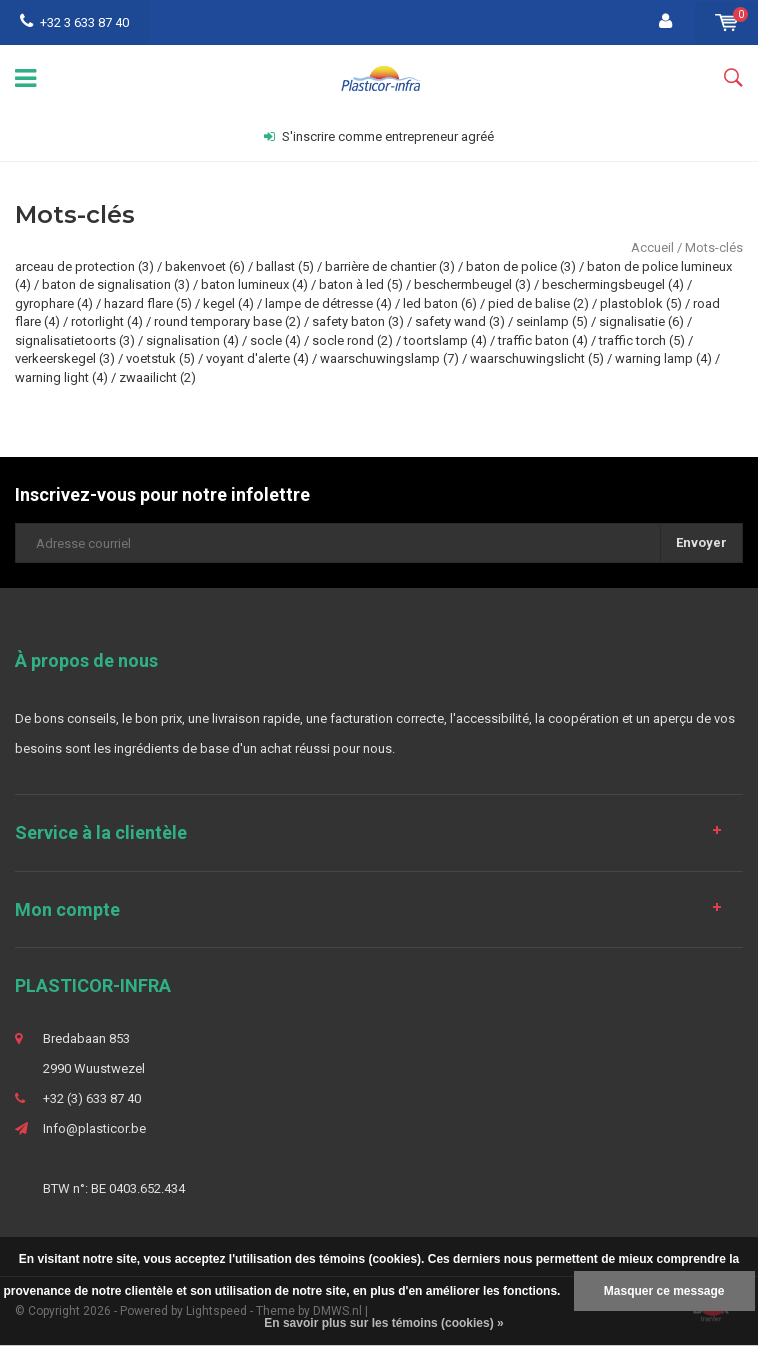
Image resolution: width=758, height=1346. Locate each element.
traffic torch (642, 340)
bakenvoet (205, 266)
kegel (228, 303)
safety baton (358, 321)
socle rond (352, 340)
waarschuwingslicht (537, 358)
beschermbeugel (472, 284)
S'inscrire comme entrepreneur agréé (379, 136)
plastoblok (641, 303)
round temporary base (227, 321)
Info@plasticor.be (94, 1128)
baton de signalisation (116, 284)
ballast (285, 266)
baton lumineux (254, 284)
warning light (61, 377)
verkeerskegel (65, 358)
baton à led (361, 284)
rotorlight (107, 321)
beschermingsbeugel (613, 284)
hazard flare (148, 303)
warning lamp (663, 358)
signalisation (192, 340)
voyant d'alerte (257, 358)
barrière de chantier (390, 266)
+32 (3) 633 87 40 (92, 1098)
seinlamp (552, 321)
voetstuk (160, 358)
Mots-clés (714, 247)
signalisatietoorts (75, 340)
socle (275, 340)
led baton (440, 303)
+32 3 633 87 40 (74, 22)
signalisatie (641, 321)
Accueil (652, 247)
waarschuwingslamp (389, 358)
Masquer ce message (664, 1291)
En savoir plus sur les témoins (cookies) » (383, 1323)
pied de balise (538, 303)
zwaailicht (157, 377)
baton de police (521, 266)
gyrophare (54, 303)
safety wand (460, 321)
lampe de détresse (328, 303)
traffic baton (543, 340)
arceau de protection (84, 266)
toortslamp (445, 340)
